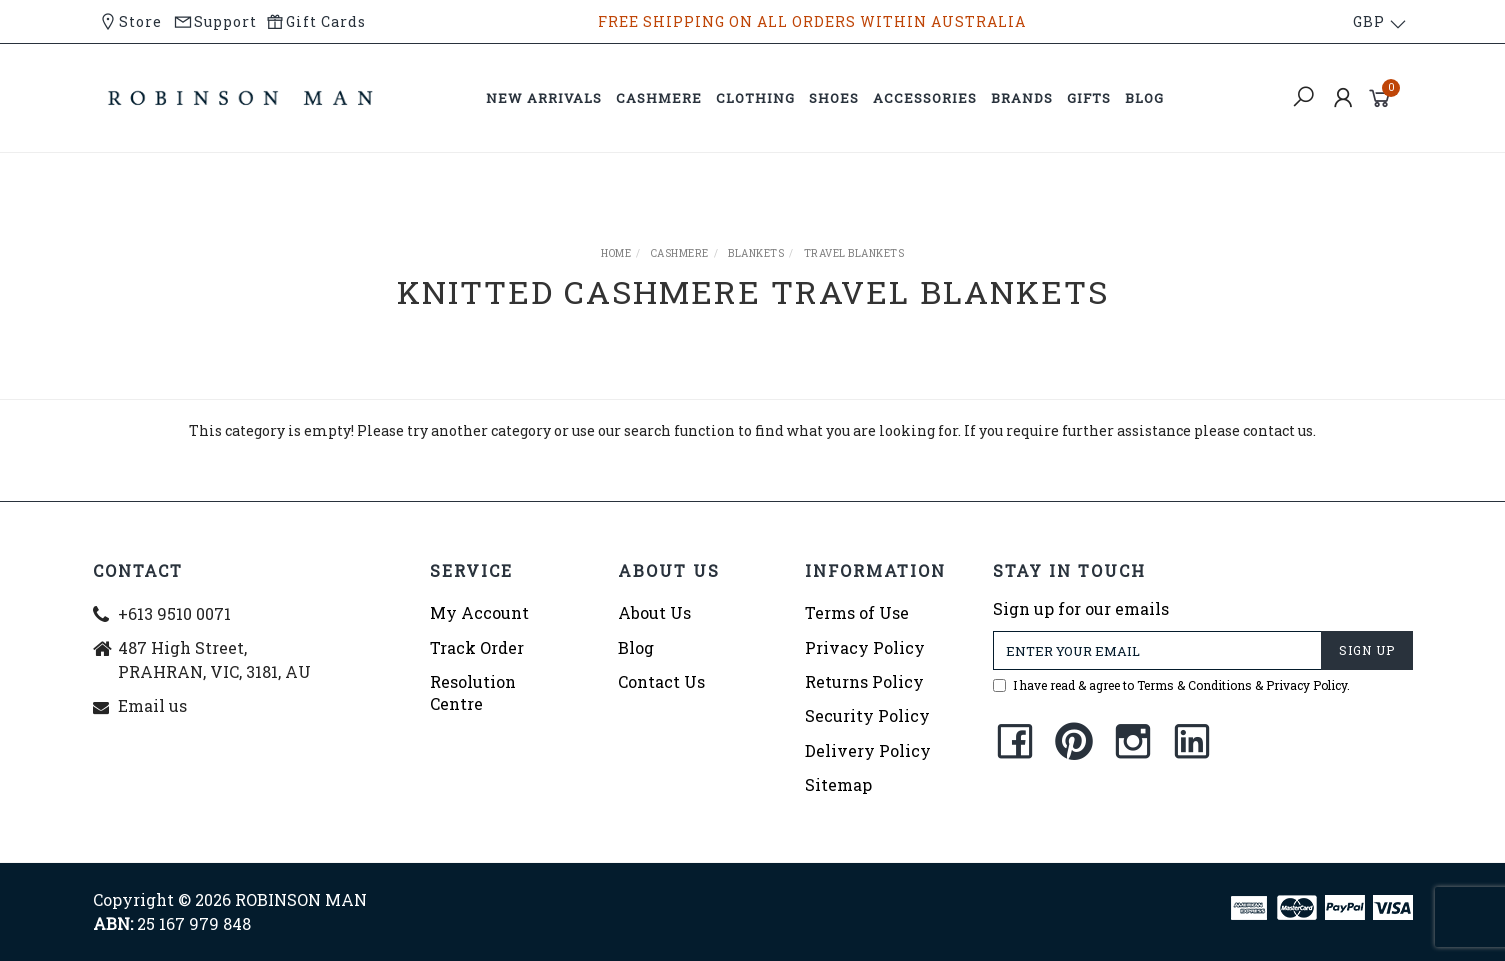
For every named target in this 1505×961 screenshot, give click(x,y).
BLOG (1144, 98)
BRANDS (1022, 98)
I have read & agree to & (1171, 685)
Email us (152, 705)
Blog (636, 647)
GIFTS (1089, 98)
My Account (479, 612)
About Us (654, 612)
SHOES (834, 98)
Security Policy (867, 715)
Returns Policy (864, 681)
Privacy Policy (865, 647)
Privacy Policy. (1308, 685)
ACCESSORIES (925, 98)
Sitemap (838, 784)
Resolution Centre (473, 692)
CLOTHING (755, 98)
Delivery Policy (868, 750)
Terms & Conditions (1194, 685)
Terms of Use (857, 612)
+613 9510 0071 (174, 613)
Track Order (477, 647)
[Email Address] (1157, 650)
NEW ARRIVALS (544, 98)
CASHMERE (659, 98)
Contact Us (661, 681)
